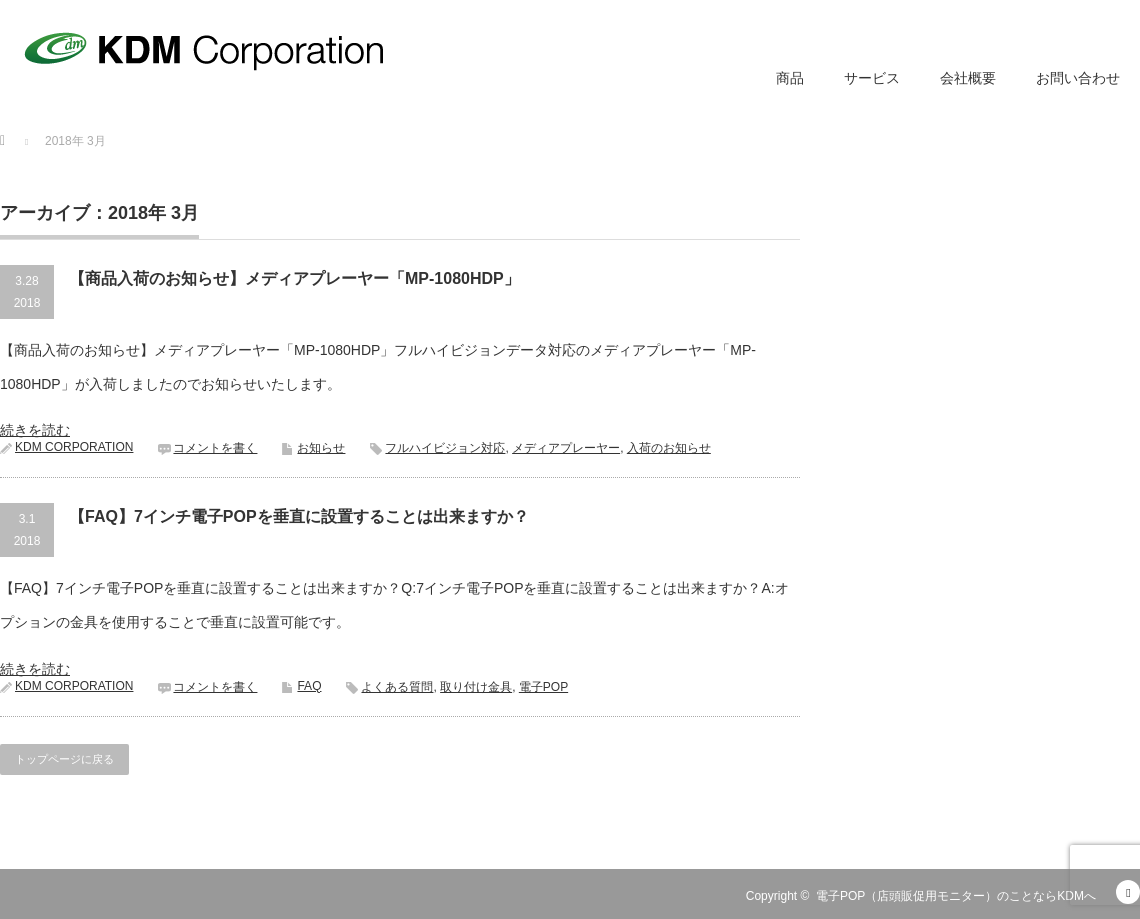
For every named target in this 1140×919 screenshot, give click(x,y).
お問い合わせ (1078, 78)
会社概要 (968, 78)
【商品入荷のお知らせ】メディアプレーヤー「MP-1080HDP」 (294, 278)
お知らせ (321, 448)
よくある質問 (397, 687)
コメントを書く (215, 448)
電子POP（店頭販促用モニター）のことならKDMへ (956, 896)
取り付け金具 (476, 687)
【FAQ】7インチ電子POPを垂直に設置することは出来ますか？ (299, 516)
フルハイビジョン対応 (445, 448)
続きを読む (35, 430)
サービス (872, 78)
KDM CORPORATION (74, 447)
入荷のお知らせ (669, 448)
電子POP (543, 687)
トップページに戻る (64, 759)
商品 (790, 78)
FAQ (309, 686)
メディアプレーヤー (566, 448)
